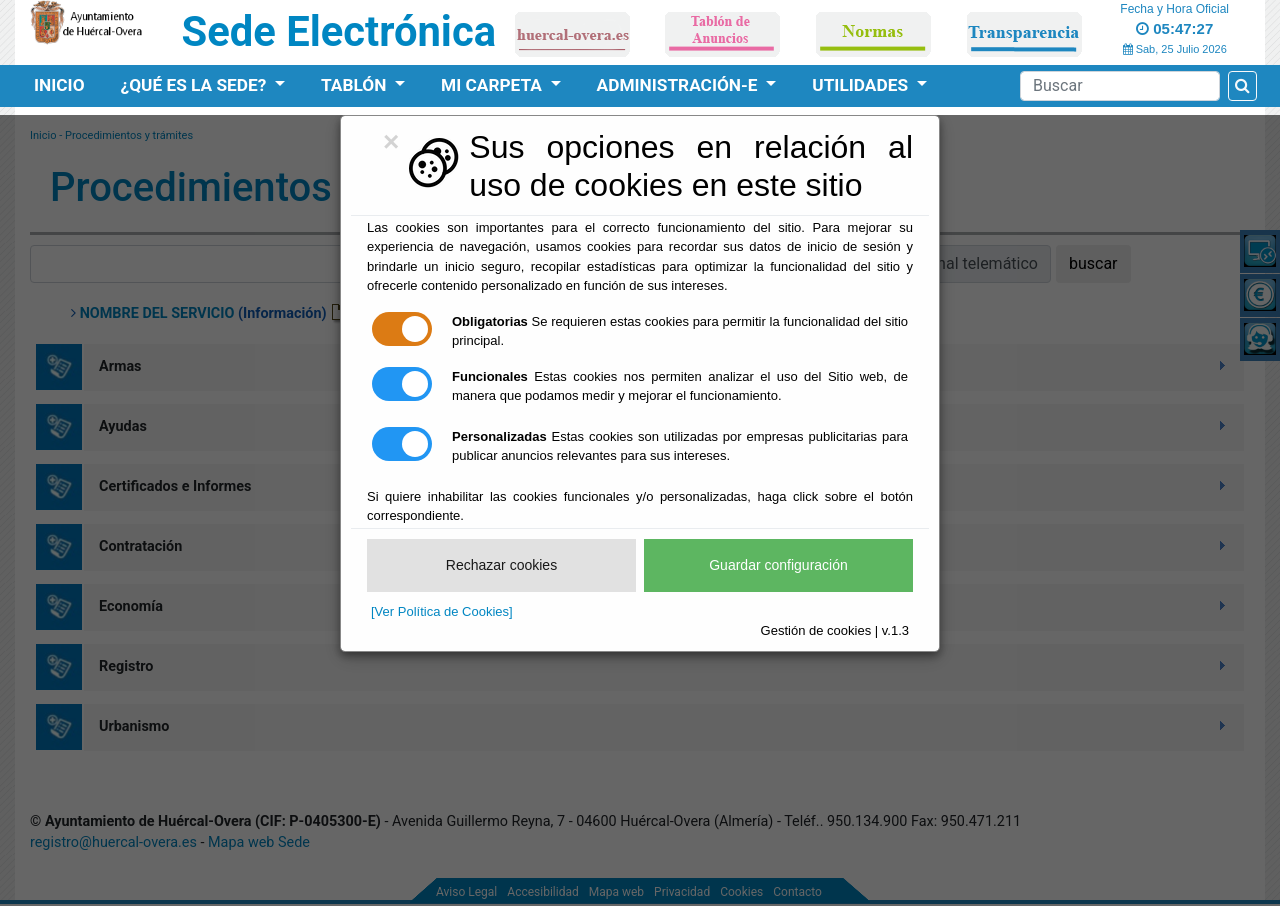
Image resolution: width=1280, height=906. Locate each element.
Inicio (59, 85)
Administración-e (679, 85)
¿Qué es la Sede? (196, 85)
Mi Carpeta (493, 85)
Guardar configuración (778, 565)
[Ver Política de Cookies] (442, 611)
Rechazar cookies (501, 565)
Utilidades (862, 85)
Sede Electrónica (339, 31)
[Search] (1120, 86)
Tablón (356, 85)
